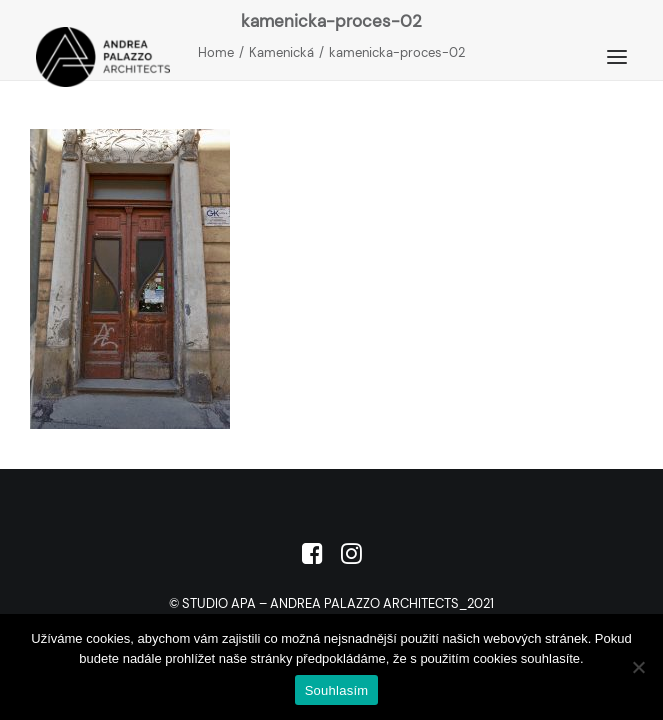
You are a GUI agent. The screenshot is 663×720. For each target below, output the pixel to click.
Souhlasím (337, 690)
